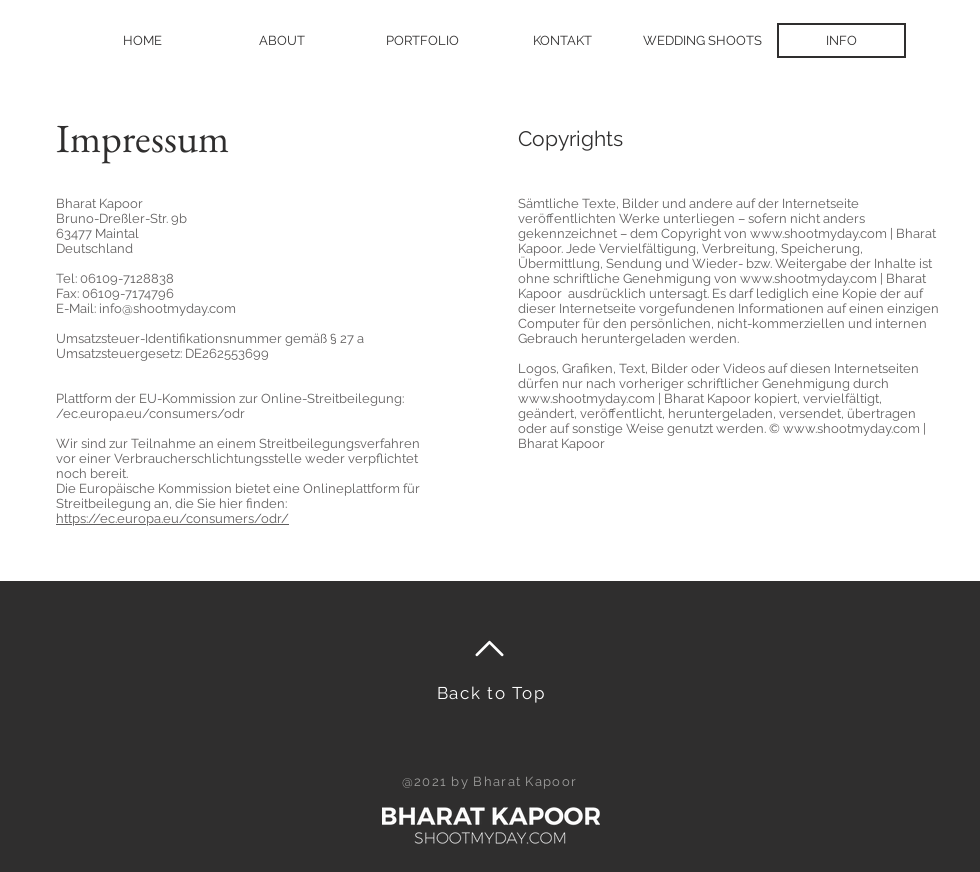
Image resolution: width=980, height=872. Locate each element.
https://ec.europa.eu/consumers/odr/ (172, 518)
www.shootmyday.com (818, 233)
